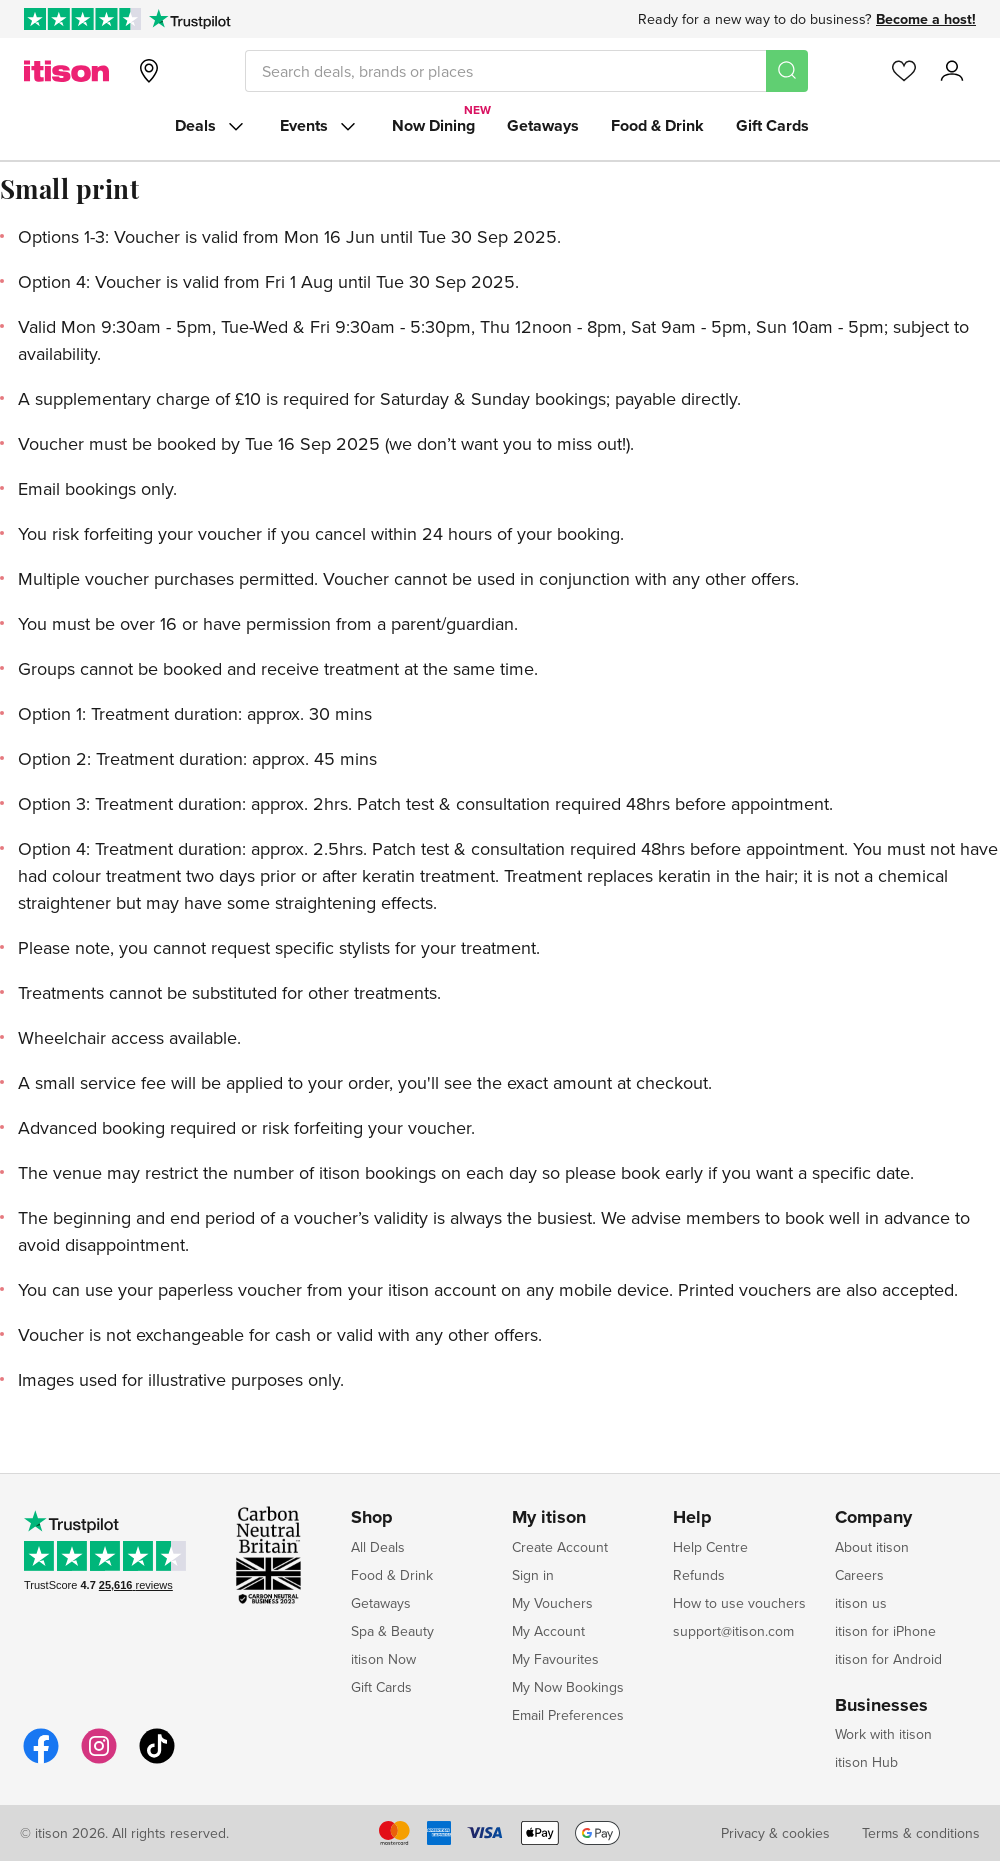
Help (692, 1518)
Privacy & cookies (775, 1833)
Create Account (560, 1547)
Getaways (543, 125)
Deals (211, 126)
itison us (861, 1603)
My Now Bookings (568, 1687)
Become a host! (926, 19)
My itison (549, 1518)
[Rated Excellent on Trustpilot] (82, 19)
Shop (372, 1518)
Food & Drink (657, 125)
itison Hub (866, 1762)
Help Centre (710, 1547)
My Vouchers (552, 1603)
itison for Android (888, 1659)
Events (320, 126)
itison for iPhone (885, 1631)
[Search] (787, 71)
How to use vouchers (739, 1603)
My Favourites (555, 1659)
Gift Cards (772, 125)
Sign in (533, 1575)
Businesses (881, 1706)
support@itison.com (733, 1631)
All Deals (378, 1547)
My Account (548, 1631)
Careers (859, 1575)
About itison (872, 1547)
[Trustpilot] (189, 19)
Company (873, 1518)
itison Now (383, 1659)
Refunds (699, 1575)
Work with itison (883, 1734)
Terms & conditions (921, 1833)
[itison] (66, 71)
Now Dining (433, 125)
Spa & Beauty (392, 1631)
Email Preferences (568, 1715)
